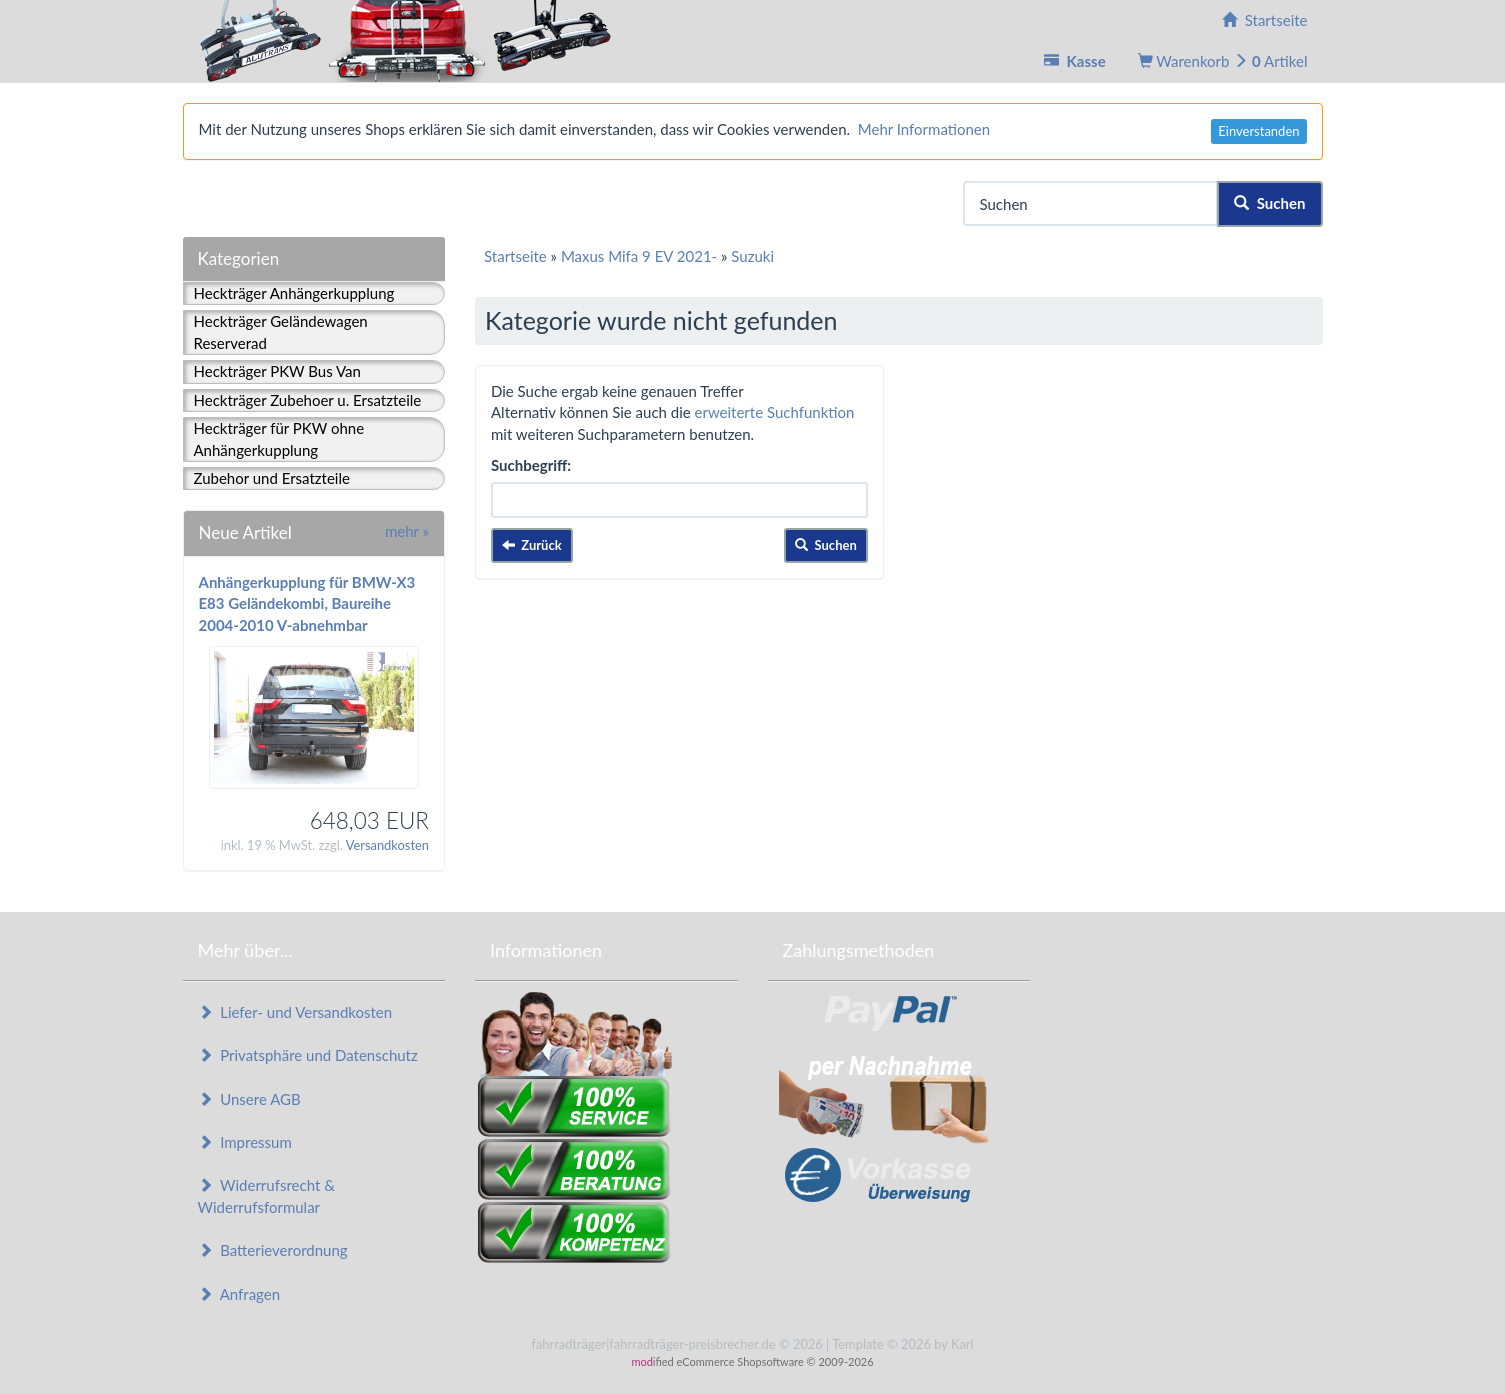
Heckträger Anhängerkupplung (294, 293)
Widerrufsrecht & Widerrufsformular (266, 1195)
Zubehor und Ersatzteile (272, 478)
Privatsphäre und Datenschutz (308, 1055)
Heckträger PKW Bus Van (277, 371)
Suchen (1269, 203)
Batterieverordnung (273, 1250)
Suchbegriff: (531, 465)
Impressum (245, 1142)
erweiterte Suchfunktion (775, 412)
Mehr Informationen (924, 129)
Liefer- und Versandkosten (295, 1012)
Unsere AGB (249, 1099)
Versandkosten (387, 845)
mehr (407, 531)
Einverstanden (1258, 131)
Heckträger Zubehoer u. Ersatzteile (308, 400)
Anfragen (239, 1294)
